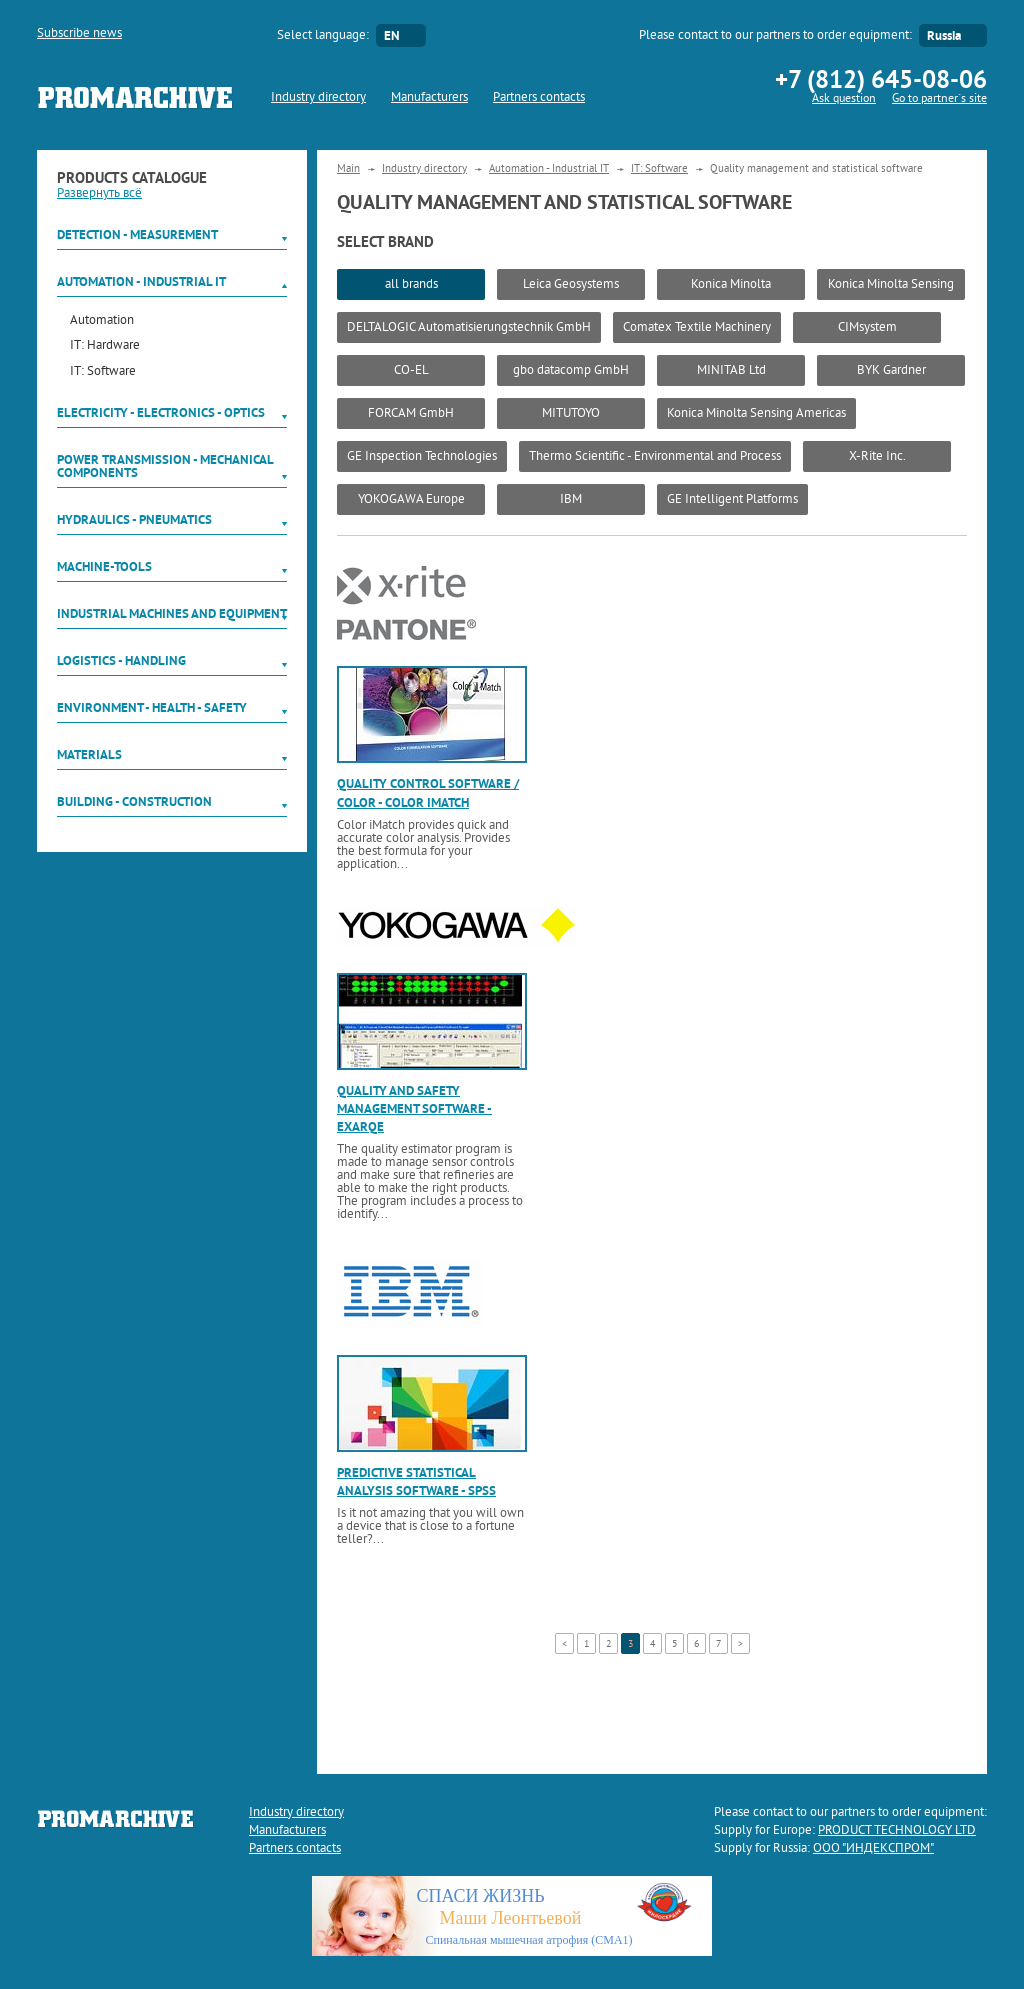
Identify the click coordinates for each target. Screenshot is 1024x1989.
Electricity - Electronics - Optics (161, 412)
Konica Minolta (731, 285)
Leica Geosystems (571, 285)
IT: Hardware (105, 346)
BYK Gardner (891, 371)
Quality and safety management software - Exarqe (414, 1108)
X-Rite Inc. (877, 457)
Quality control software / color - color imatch (428, 792)
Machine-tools (104, 566)
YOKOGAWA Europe (411, 500)
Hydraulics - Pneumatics (134, 519)
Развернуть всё (99, 194)
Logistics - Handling (121, 660)
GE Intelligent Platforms (732, 500)
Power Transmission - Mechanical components (165, 466)
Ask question (844, 99)
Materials (89, 754)
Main (348, 169)
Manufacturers (429, 98)
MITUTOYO (571, 414)
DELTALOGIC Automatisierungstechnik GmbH (469, 328)
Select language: (323, 36)
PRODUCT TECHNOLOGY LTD (897, 1831)
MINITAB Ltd (731, 371)
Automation (102, 321)
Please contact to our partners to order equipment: (775, 36)
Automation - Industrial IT (141, 281)
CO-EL (411, 371)
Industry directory (318, 98)
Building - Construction (134, 801)
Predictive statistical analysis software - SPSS (416, 1481)
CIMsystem (867, 328)
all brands (411, 285)
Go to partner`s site (939, 99)
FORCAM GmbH (411, 414)
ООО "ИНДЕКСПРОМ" (873, 1849)
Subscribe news (79, 34)
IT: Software (103, 372)
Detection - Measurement (137, 234)
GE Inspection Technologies (422, 457)
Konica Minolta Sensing (891, 285)
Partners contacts (539, 98)
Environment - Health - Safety (152, 707)
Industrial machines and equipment (172, 613)
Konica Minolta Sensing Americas (756, 414)
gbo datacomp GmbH (571, 371)
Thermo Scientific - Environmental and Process (655, 457)
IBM (571, 500)
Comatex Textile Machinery (697, 328)
